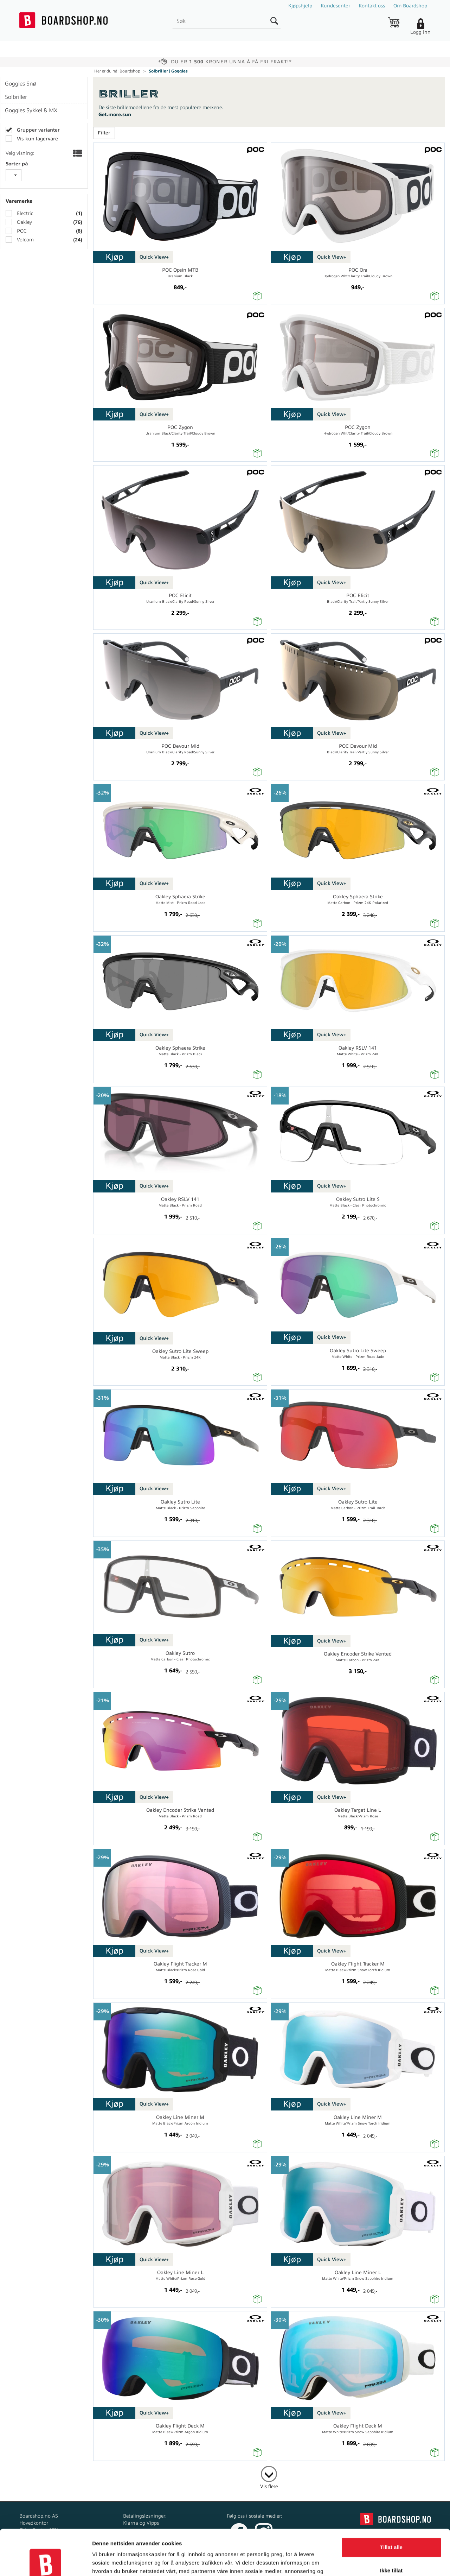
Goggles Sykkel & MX (31, 110)
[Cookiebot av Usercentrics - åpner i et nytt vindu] (45, 2562)
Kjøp (114, 256)
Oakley (23, 222)
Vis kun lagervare (36, 138)
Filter (104, 132)
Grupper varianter (37, 130)
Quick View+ (154, 257)
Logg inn (420, 32)
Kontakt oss (372, 5)
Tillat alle (391, 2502)
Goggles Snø (20, 84)
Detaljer (102, 2562)
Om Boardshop (410, 5)
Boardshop (130, 71)
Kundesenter (335, 5)
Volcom (24, 239)
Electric (24, 213)
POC (21, 231)
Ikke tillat (391, 2525)
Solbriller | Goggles (168, 71)
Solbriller (16, 97)
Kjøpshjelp (300, 5)
